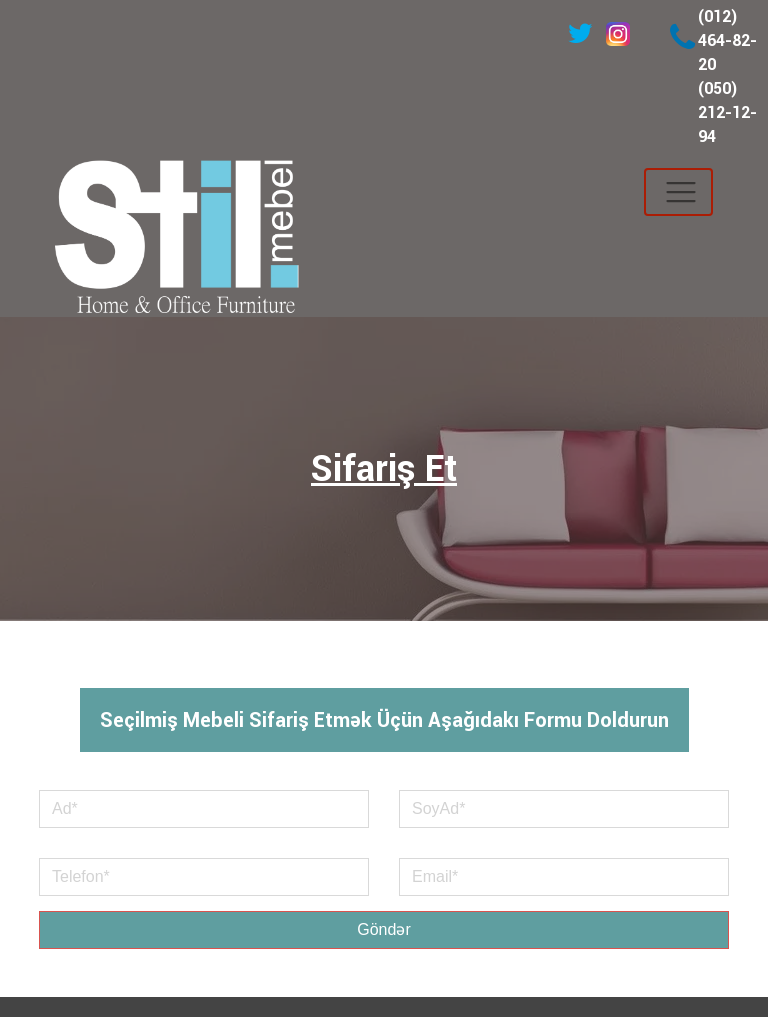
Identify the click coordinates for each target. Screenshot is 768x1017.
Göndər (383, 929)
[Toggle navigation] (678, 192)
